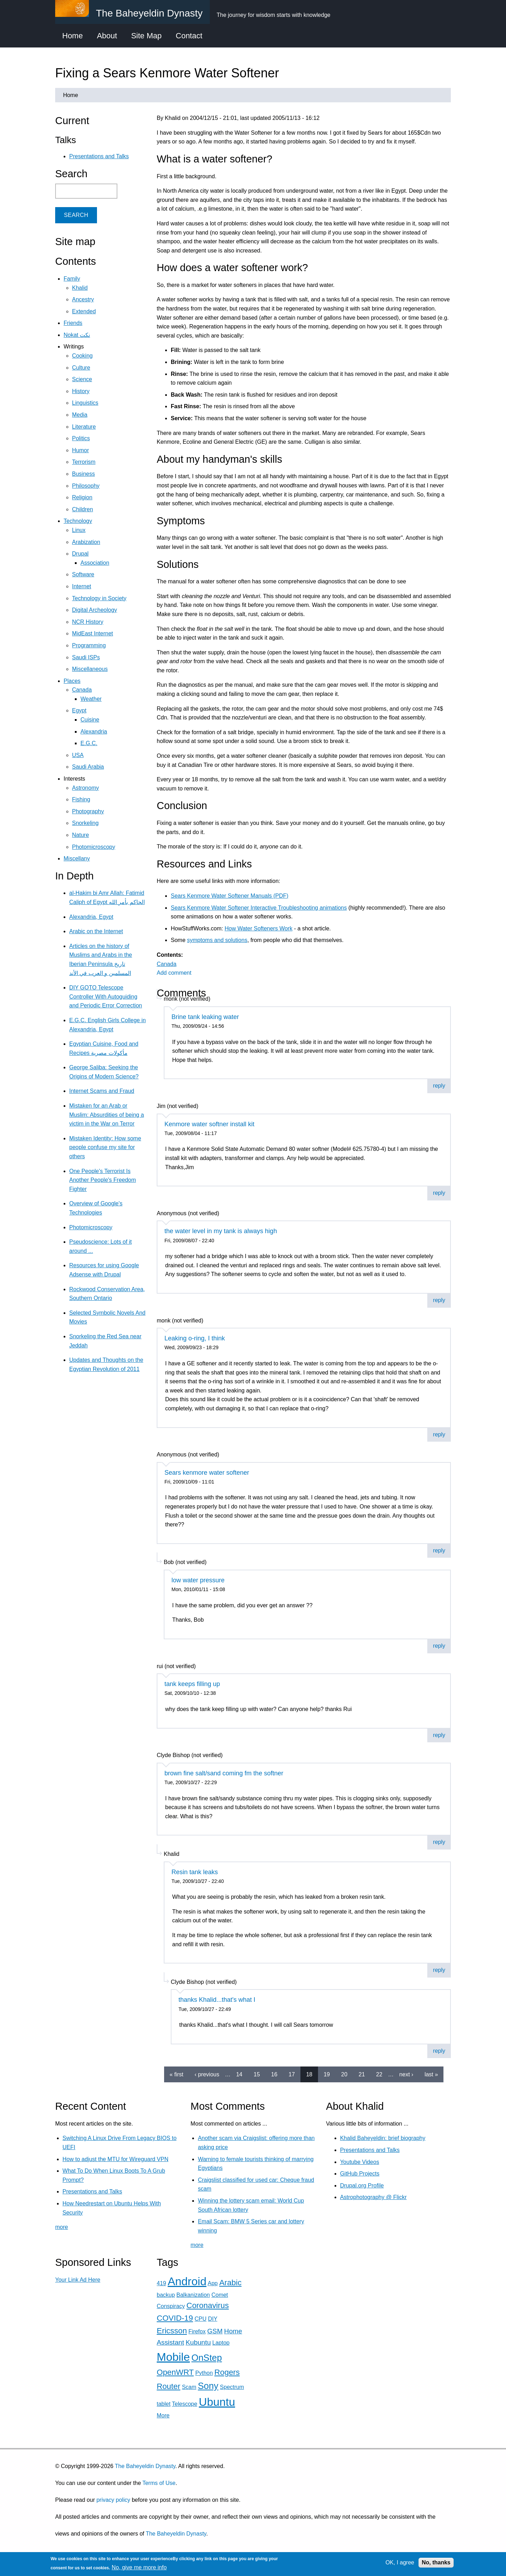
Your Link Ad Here (77, 2280)
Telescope (184, 2404)
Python (204, 2373)
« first (176, 2074)
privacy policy (113, 2500)
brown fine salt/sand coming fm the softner (223, 1773)
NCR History (87, 622)
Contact (189, 35)
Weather (91, 699)
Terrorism (84, 462)
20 (344, 2074)
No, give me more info (139, 2567)
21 (362, 2074)
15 (257, 2074)
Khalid (79, 288)
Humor (80, 450)
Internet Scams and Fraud (101, 1091)
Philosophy (85, 486)
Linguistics (85, 403)
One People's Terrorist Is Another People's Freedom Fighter (102, 1180)
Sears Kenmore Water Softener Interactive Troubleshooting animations (259, 908)
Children (82, 509)
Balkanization (193, 2295)
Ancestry (83, 299)
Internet (81, 586)
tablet (163, 2404)
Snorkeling (85, 823)
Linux (78, 530)
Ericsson (172, 2330)
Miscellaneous (90, 669)
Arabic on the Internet (96, 931)
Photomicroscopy (93, 847)
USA (78, 755)
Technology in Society (99, 598)
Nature (80, 835)
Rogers (227, 2372)
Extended (84, 311)
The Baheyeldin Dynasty (145, 2466)
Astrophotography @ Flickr (373, 2197)
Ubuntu (217, 2402)
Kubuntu (198, 2342)
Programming (89, 645)
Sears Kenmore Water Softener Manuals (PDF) (229, 896)
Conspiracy (171, 2306)
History (81, 391)
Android (187, 2281)
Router (168, 2386)
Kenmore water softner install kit (209, 1124)
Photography (88, 811)
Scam (189, 2387)
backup (166, 2295)
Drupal (80, 554)
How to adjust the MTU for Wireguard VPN (115, 2159)
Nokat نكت (77, 335)
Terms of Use (158, 2483)
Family (72, 279)
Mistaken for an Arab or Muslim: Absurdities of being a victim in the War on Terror (106, 1115)
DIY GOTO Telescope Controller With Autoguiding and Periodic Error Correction (105, 996)
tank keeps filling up (192, 1683)
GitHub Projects (359, 2174)
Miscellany (77, 858)
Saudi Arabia (88, 767)
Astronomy (85, 788)
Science (82, 379)
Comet (220, 2295)
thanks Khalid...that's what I (217, 1999)
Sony (208, 2386)
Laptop (220, 2343)
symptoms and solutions (217, 940)
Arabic (230, 2282)
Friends (73, 323)
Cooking (82, 356)
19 (327, 2074)
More (163, 2415)
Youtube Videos (359, 2162)
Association (94, 563)
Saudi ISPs (86, 657)
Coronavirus (207, 2305)
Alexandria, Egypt (91, 917)
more (61, 2227)
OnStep (207, 2358)
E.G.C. (88, 743)
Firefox (197, 2331)
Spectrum (232, 2387)
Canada (166, 964)
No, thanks (436, 2562)
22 (379, 2074)
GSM (215, 2331)
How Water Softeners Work (258, 928)
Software (83, 574)
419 (161, 2283)
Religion (82, 497)
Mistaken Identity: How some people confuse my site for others (105, 1147)
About (107, 35)
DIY (212, 2319)
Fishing (81, 799)
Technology (78, 521)
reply (439, 1086)
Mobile (173, 2357)
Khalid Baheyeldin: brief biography (383, 2138)
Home (72, 35)
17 (291, 2074)
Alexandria (93, 732)
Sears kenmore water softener (206, 1472)
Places (72, 681)
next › (406, 2074)
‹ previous (207, 2074)
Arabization (86, 542)
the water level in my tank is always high (220, 1231)
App (213, 2283)
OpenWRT (175, 2372)
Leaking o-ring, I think (194, 1338)
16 (274, 2074)
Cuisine (89, 720)
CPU (201, 2319)
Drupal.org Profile (362, 2186)
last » (431, 2074)
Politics (81, 438)
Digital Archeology (94, 610)
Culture (81, 368)
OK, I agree (399, 2562)
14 (239, 2074)
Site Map (146, 35)
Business (83, 474)
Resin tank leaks (194, 1872)
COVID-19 (175, 2318)
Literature (84, 427)
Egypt (79, 710)
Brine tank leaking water (205, 1016)
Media (79, 415)
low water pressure (198, 1580)
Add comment (174, 973)
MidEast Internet (92, 633)
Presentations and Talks (99, 156)
